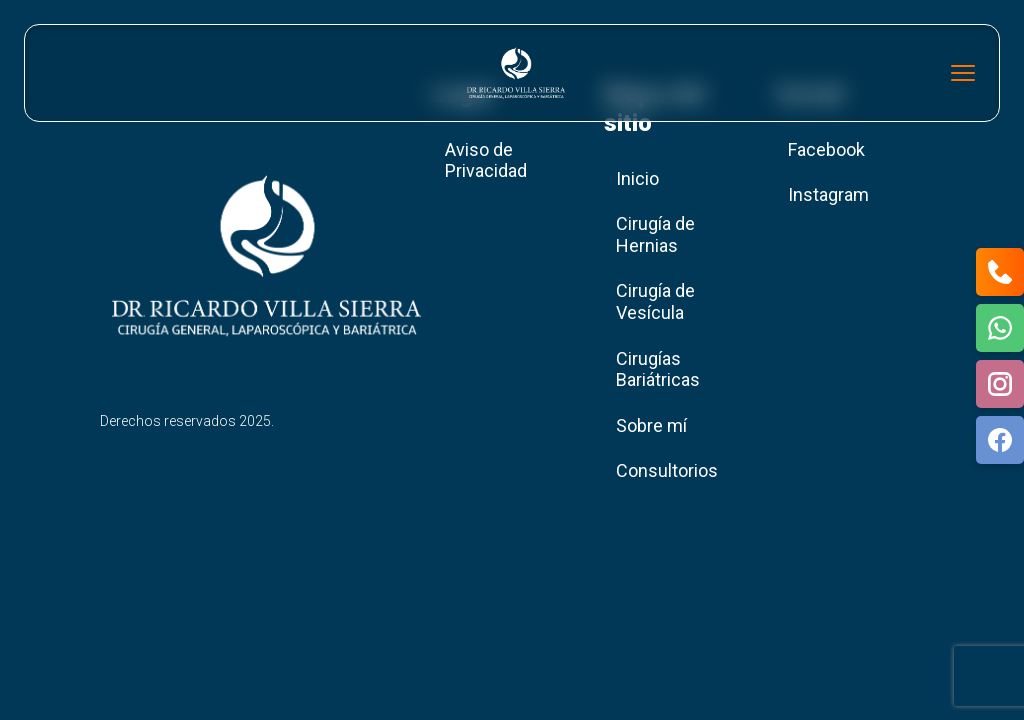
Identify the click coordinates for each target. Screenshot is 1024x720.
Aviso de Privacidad (486, 160)
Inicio (637, 178)
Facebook (826, 149)
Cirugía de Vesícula (655, 301)
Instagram (828, 194)
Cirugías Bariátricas (658, 369)
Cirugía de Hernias (655, 234)
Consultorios (667, 470)
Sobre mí (651, 425)
